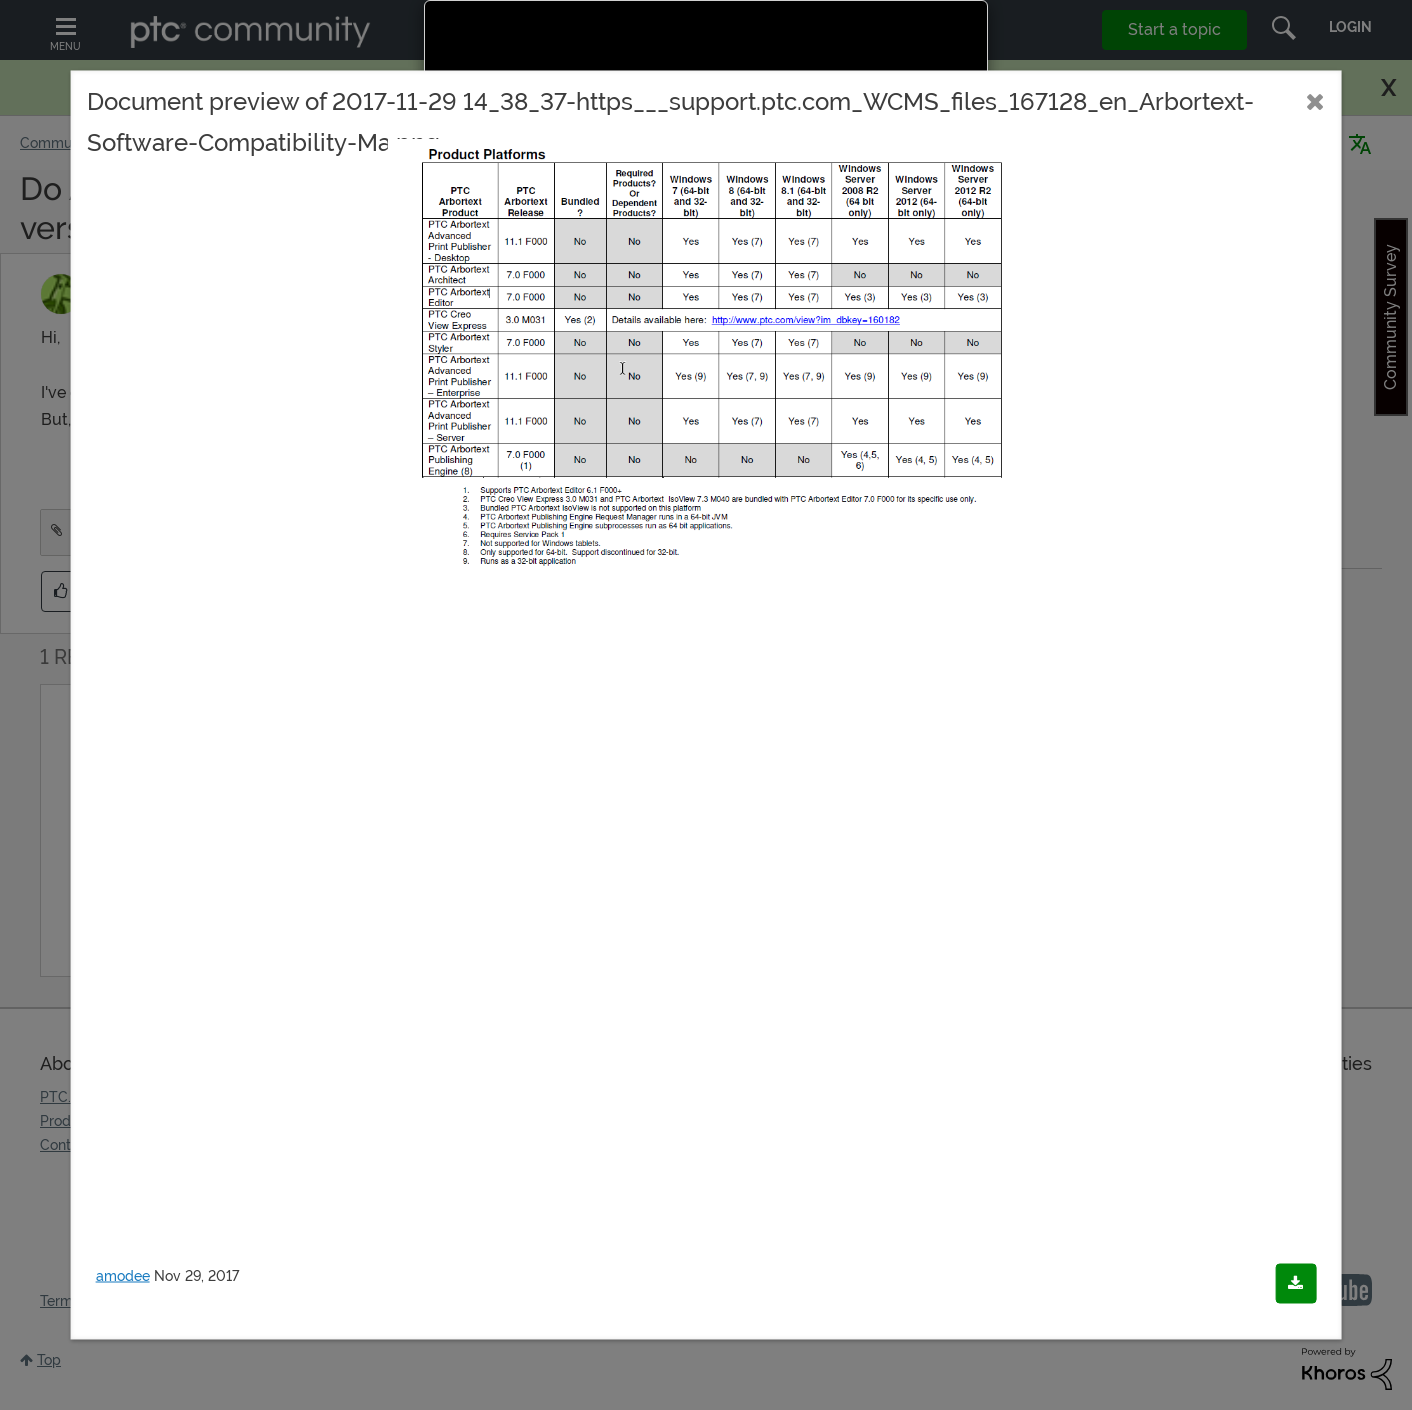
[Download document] (1295, 1284)
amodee (123, 1276)
